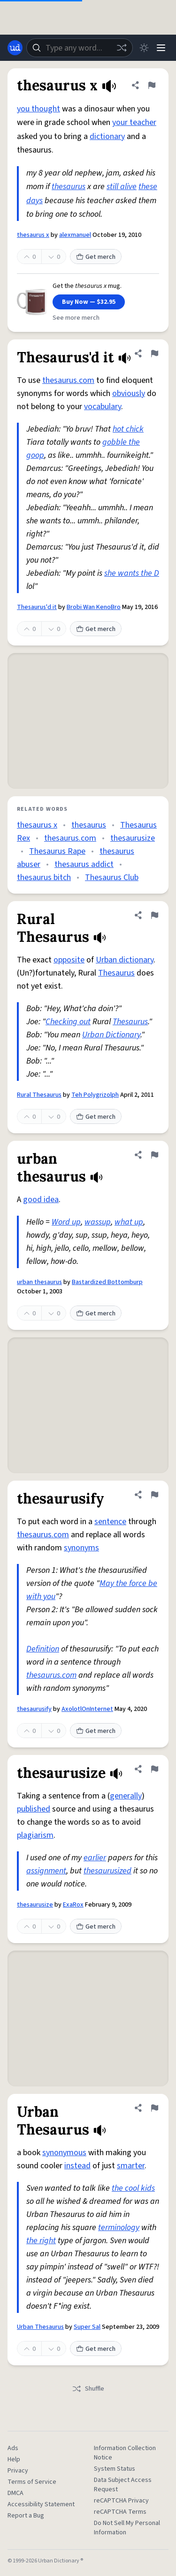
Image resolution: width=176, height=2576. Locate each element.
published (33, 1809)
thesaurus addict (84, 864)
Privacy (18, 2470)
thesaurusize (132, 838)
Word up (66, 1222)
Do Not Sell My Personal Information (127, 2527)
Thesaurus (116, 973)
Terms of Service (32, 2482)
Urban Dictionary (111, 1035)
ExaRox (73, 1904)
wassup (97, 1222)
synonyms (81, 1548)
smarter (131, 2166)
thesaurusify (34, 1709)
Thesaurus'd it (37, 607)
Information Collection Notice (125, 2453)
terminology (118, 2227)
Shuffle (88, 2388)
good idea (41, 1199)
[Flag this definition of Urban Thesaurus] (154, 2107)
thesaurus (68, 186)
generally (126, 1796)
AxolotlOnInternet (87, 1709)
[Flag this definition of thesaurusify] (154, 1494)
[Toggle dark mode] (144, 47)
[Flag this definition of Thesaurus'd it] (154, 353)
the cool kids (133, 2188)
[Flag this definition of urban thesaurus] (154, 1154)
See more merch (76, 318)
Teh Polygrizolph (95, 1095)
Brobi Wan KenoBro (94, 607)
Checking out (68, 1021)
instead (77, 2166)
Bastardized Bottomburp (107, 1282)
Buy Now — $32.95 (88, 302)
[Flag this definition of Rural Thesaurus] (154, 915)
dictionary (107, 136)
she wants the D (131, 573)
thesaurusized (107, 1871)
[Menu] (160, 47)
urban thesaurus (39, 1282)
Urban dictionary (124, 960)
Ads (13, 2448)
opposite (69, 960)
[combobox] (79, 47)
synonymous (64, 2152)
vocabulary (102, 406)
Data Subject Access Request (123, 2484)
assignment (46, 1871)
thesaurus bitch (44, 877)
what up (129, 1222)
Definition (42, 1649)
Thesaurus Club (111, 877)
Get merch (95, 257)
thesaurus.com (68, 380)
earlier (95, 1858)
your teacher (134, 122)
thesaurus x (33, 235)
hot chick (128, 429)
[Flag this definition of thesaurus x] (151, 85)
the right (41, 2240)
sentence (110, 1521)
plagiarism (35, 1835)
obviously (128, 393)
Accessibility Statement (41, 2504)
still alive (122, 186)
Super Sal (87, 2327)
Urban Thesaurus (40, 2327)
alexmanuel (75, 235)
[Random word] (121, 47)
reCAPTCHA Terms (120, 2512)
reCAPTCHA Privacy (121, 2500)
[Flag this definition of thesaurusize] (154, 1768)
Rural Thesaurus (39, 1095)
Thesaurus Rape (57, 851)
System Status (114, 2468)
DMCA (15, 2493)
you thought (38, 109)
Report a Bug (26, 2515)
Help (14, 2459)
